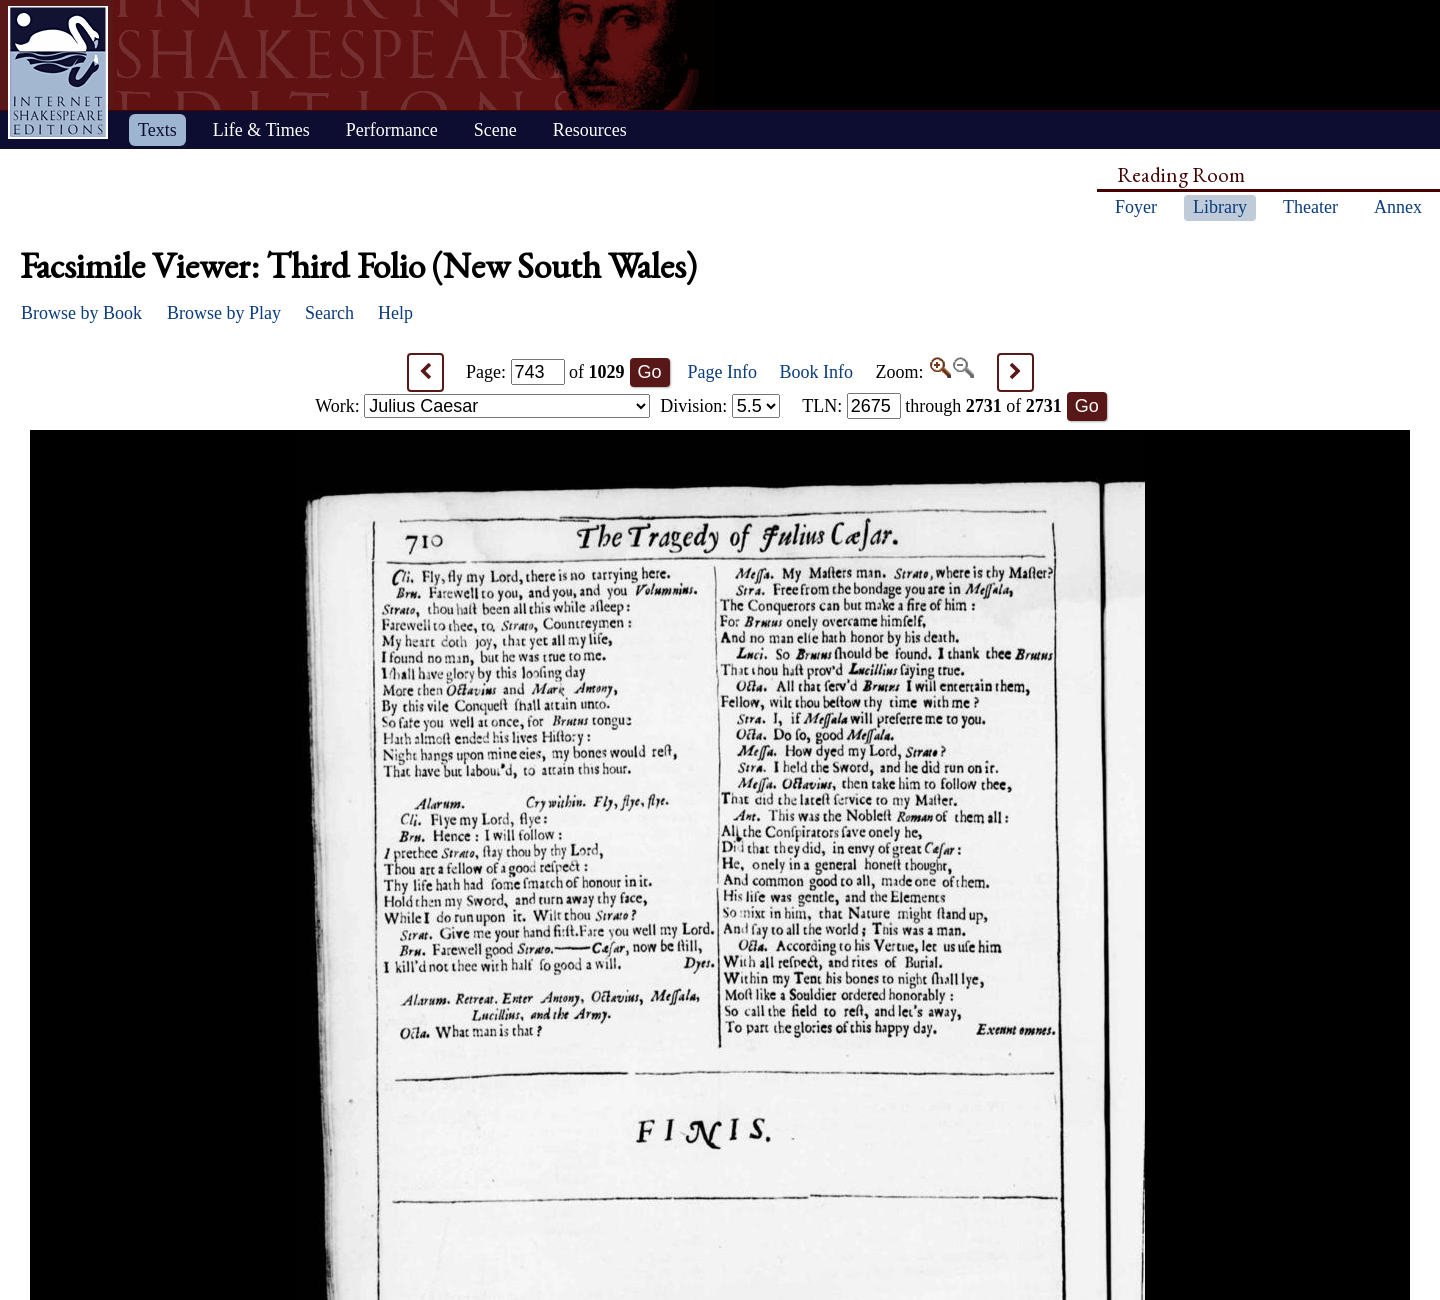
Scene (495, 130)
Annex (1398, 207)
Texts (157, 130)
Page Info (722, 372)
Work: (482, 406)
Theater (1310, 207)
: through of (932, 406)
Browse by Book (81, 313)
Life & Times (261, 130)
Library (1220, 207)
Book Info (817, 372)
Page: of (545, 372)
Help (395, 313)
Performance (392, 130)
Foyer (1136, 207)
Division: (720, 406)
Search (329, 313)
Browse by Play (224, 313)
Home (58, 72)
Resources (590, 130)
